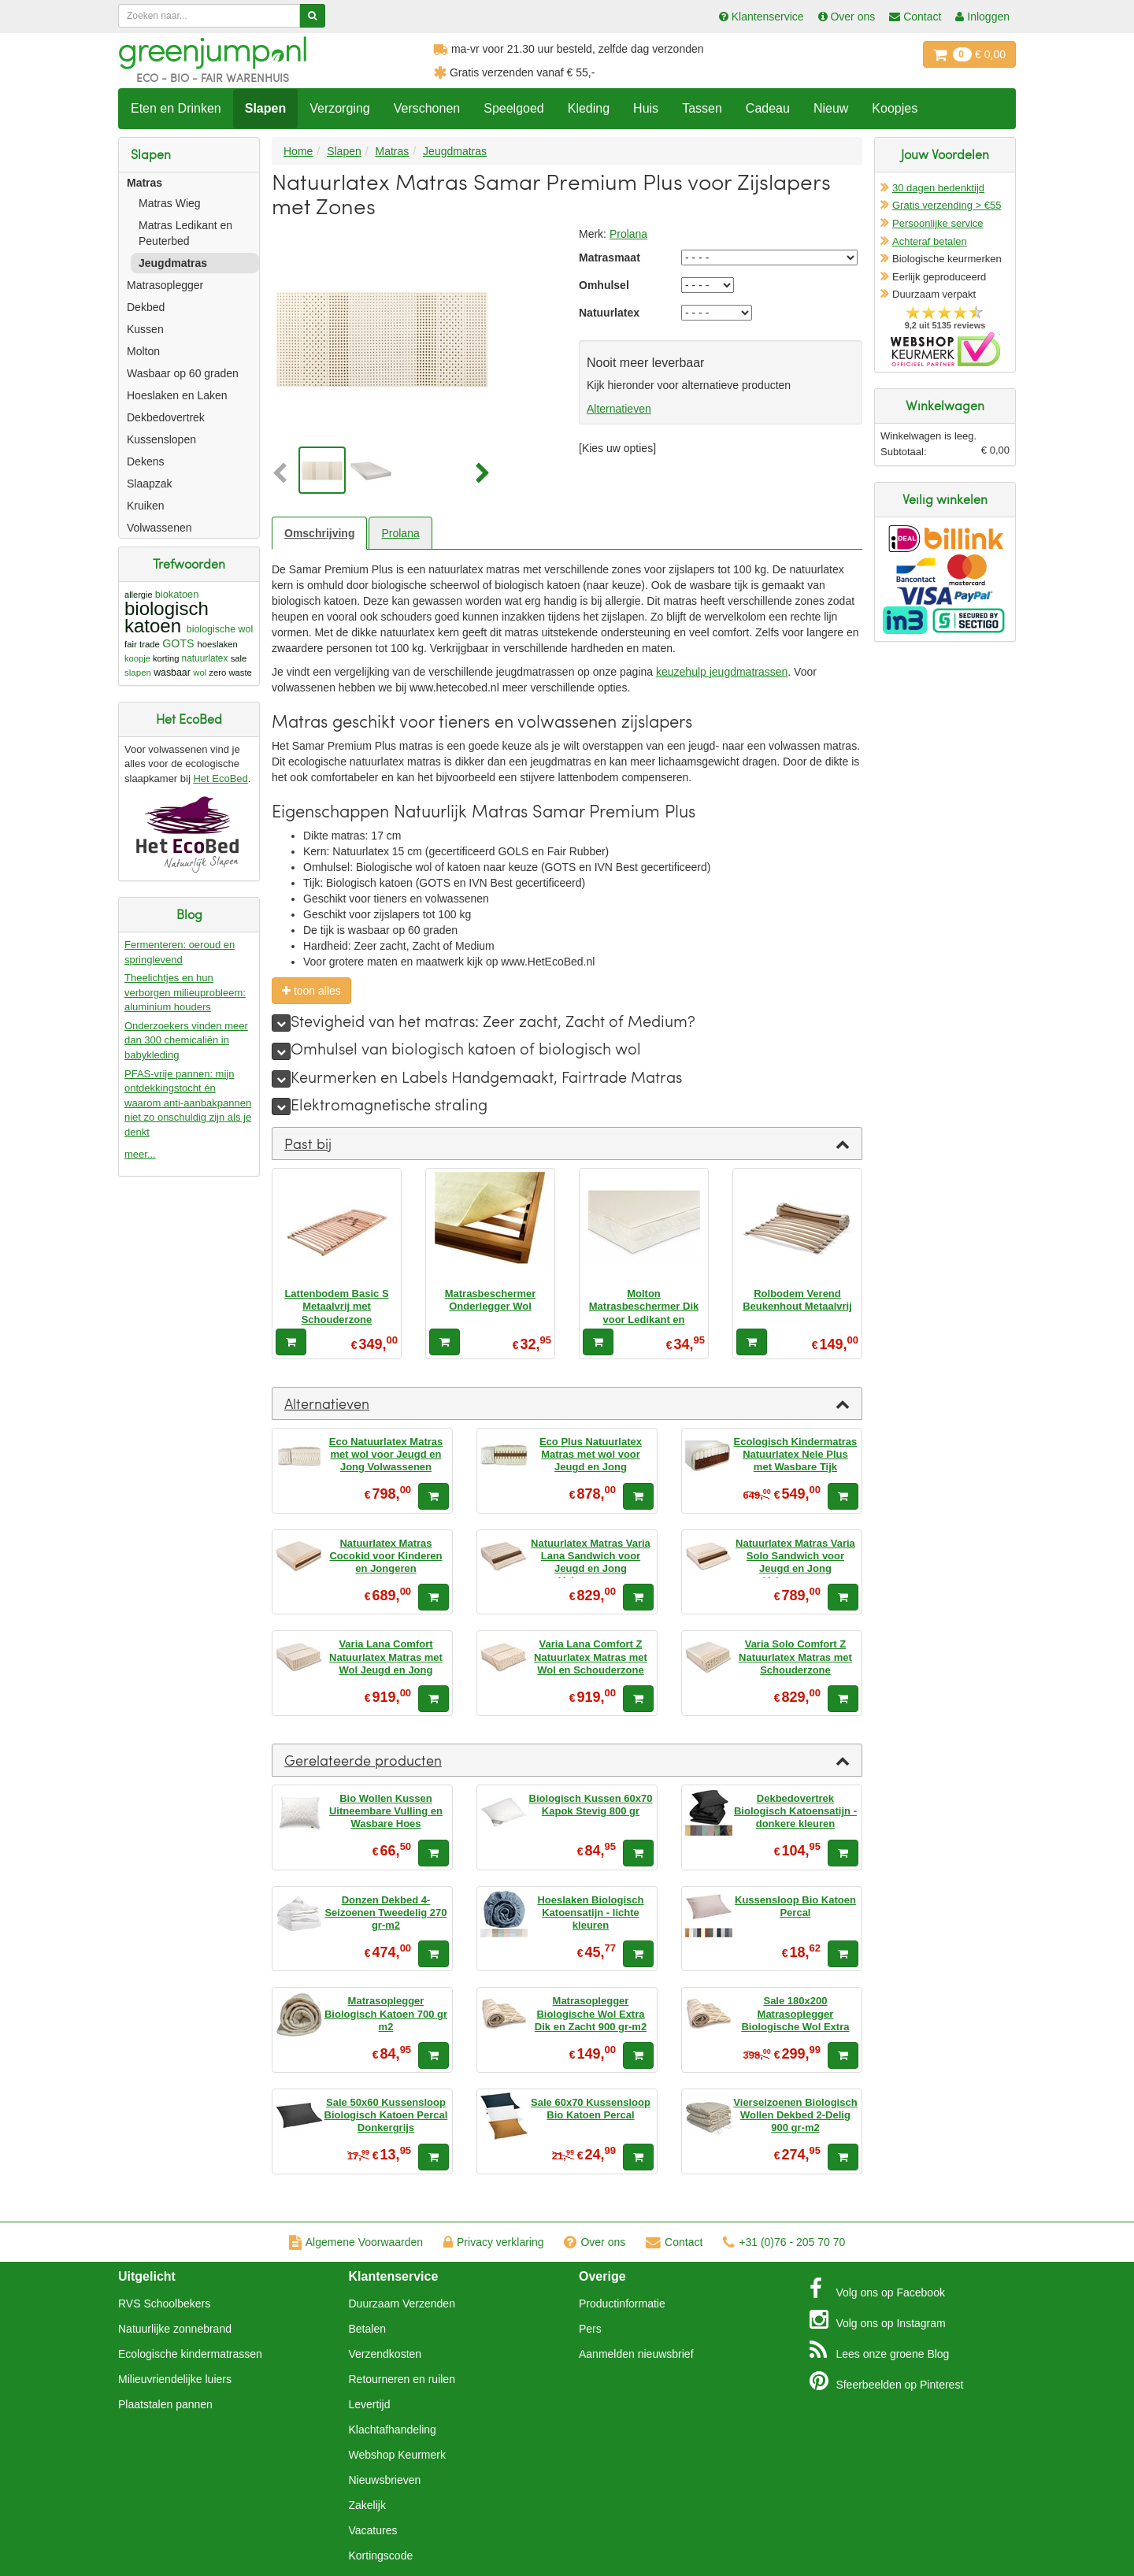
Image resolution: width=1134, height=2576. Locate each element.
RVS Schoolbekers (164, 2303)
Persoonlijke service (938, 223)
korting (166, 658)
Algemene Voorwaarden (356, 2242)
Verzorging (339, 108)
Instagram (878, 2319)
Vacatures (373, 2530)
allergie (138, 594)
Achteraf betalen (929, 241)
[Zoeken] (312, 16)
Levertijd (370, 2404)
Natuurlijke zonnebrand (175, 2328)
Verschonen (427, 108)
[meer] (281, 1023)
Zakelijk (367, 2505)
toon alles (311, 990)
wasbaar (172, 672)
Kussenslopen (161, 439)
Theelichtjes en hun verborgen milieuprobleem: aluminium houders (185, 992)
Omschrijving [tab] (319, 533)
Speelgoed (514, 108)
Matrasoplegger (165, 285)
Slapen (265, 108)
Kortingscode (381, 2555)
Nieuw (830, 108)
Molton (143, 351)
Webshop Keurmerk (397, 2454)
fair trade (142, 644)
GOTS (178, 643)
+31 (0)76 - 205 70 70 (784, 2242)
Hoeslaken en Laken (177, 395)
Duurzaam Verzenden (402, 2303)
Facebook (877, 2289)
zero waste (230, 672)
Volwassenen (159, 527)
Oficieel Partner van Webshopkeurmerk (945, 349)
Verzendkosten (385, 2354)
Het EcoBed (220, 778)
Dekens (145, 461)
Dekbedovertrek (166, 417)
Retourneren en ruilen (402, 2379)
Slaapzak (149, 483)
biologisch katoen (166, 617)
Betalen (367, 2328)
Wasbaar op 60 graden (183, 373)
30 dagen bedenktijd (938, 188)
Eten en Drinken (176, 108)
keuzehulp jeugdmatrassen (722, 671)
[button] (283, 474)
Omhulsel (604, 285)
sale (238, 658)
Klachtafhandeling (392, 2429)
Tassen (702, 108)
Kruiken (145, 505)
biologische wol (220, 629)
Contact (674, 2242)
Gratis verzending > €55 (946, 205)
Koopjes (894, 108)
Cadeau (768, 108)
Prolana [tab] (400, 533)
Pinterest (887, 2381)
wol (199, 672)
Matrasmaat (609, 257)
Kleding (589, 108)
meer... (140, 1154)
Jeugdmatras (173, 263)
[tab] (567, 1143)
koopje (137, 658)
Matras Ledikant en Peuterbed (185, 233)
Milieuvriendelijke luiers (175, 2379)
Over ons (594, 2242)
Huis (645, 108)
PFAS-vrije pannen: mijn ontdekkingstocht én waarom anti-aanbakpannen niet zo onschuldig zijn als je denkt (187, 1103)
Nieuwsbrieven (385, 2480)
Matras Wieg (170, 203)
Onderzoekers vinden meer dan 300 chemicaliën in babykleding (186, 1040)
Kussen (145, 329)
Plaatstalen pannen (165, 2404)
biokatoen (177, 594)
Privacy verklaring (493, 2242)
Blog (880, 2350)
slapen (137, 672)
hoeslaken (218, 644)
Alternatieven (619, 408)
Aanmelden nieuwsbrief (636, 2354)
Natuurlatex (609, 312)
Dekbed (146, 307)
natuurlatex (205, 658)
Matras (144, 182)
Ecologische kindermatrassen (190, 2354)
